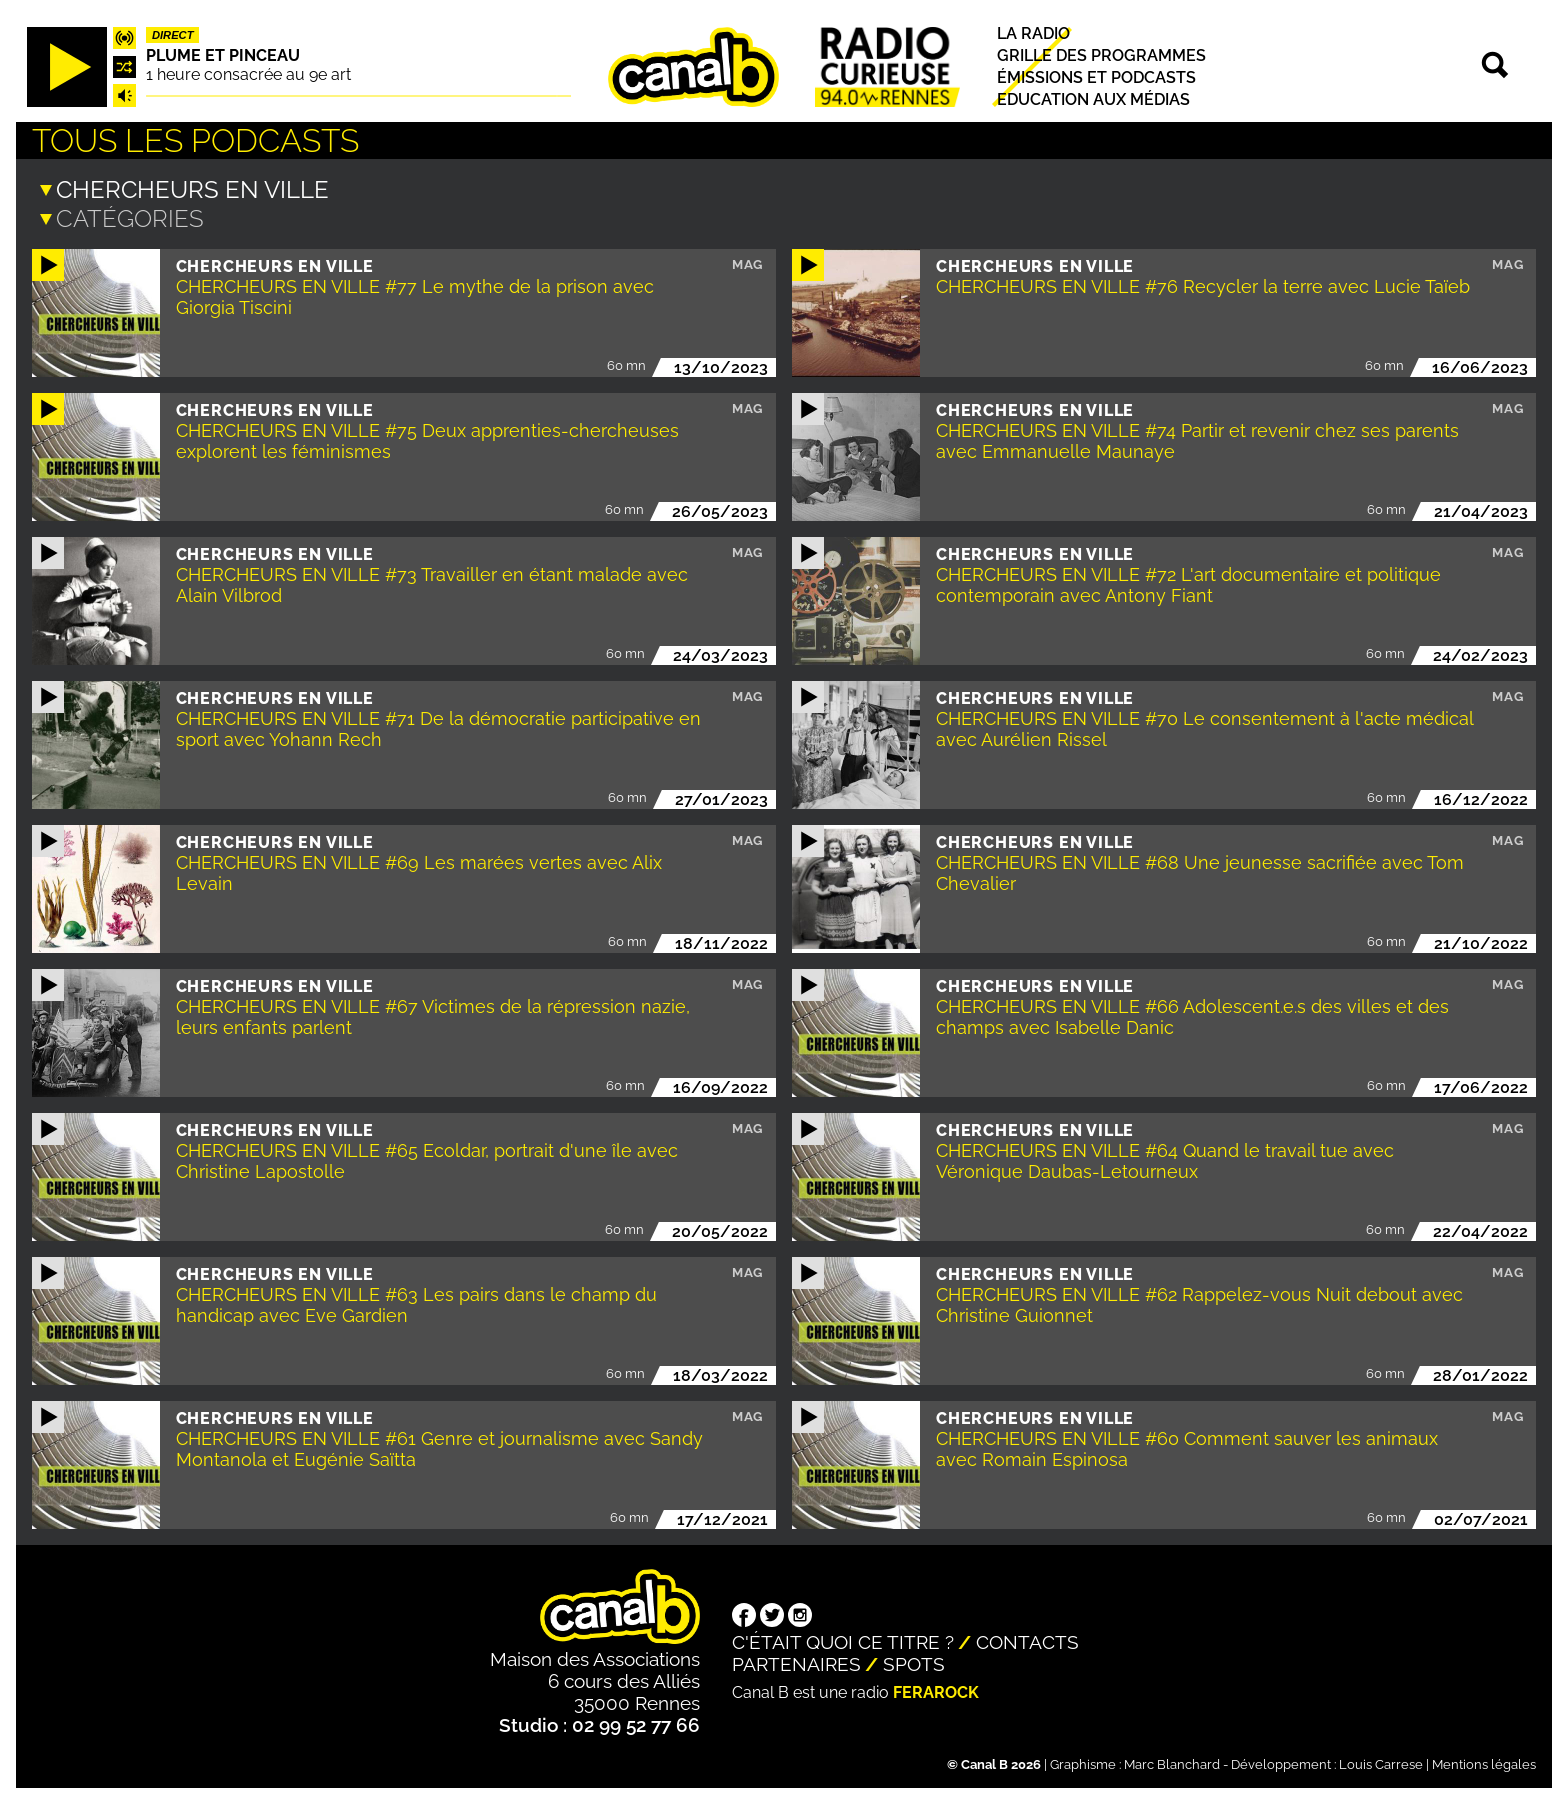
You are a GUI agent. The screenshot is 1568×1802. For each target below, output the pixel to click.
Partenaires (796, 1662)
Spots (914, 1662)
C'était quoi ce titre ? (843, 1640)
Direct (173, 35)
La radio (1033, 33)
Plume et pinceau (223, 55)
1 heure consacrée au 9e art (248, 74)
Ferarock (936, 1690)
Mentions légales (1484, 1762)
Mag (747, 262)
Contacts (1027, 1640)
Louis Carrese (1381, 1762)
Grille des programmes (1101, 55)
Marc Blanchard (1172, 1762)
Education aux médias (1093, 100)
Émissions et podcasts (1096, 77)
